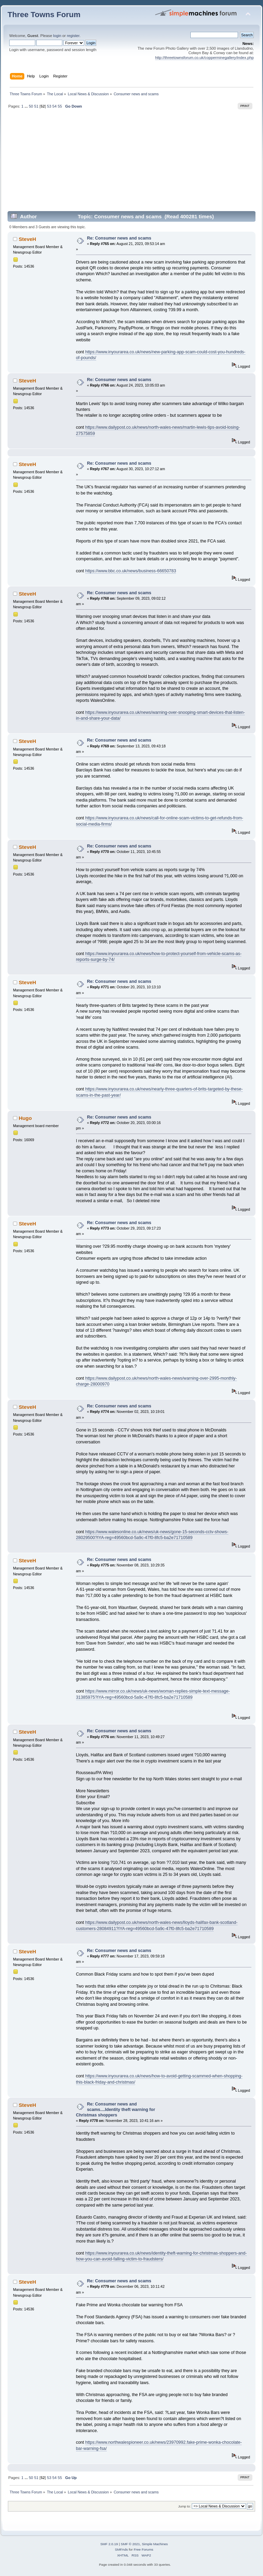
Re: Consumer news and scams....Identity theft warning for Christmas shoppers (115, 2109)
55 (60, 106)
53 (49, 106)
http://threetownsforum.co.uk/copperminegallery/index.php (204, 58)
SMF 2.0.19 (109, 2544)
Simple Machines (155, 2544)
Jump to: (184, 2506)
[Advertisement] (131, 163)
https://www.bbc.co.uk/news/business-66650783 (130, 571)
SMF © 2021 (130, 2544)
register (73, 36)
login (57, 36)
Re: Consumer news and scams (119, 238)
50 (31, 106)
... (27, 106)
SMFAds (121, 2549)
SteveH (27, 239)
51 (36, 106)
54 (54, 106)
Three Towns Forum (44, 14)
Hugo (25, 1118)
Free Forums (143, 2549)
